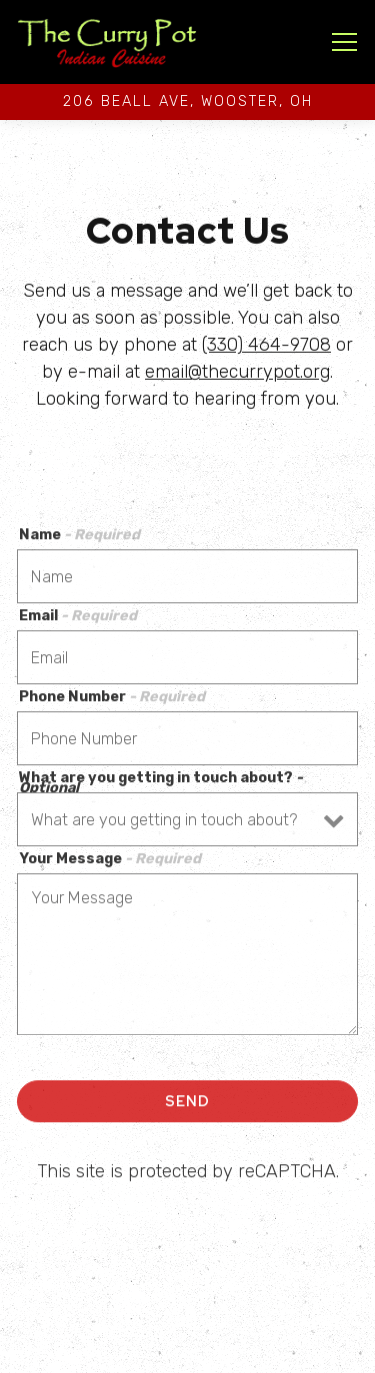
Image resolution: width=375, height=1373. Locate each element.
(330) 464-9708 (266, 346)
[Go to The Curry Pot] (187, 102)
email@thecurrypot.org (237, 373)
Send (187, 1103)
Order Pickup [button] (188, 1351)
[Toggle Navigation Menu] (344, 42)
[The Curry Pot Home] (107, 42)
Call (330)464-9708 (187, 1309)
